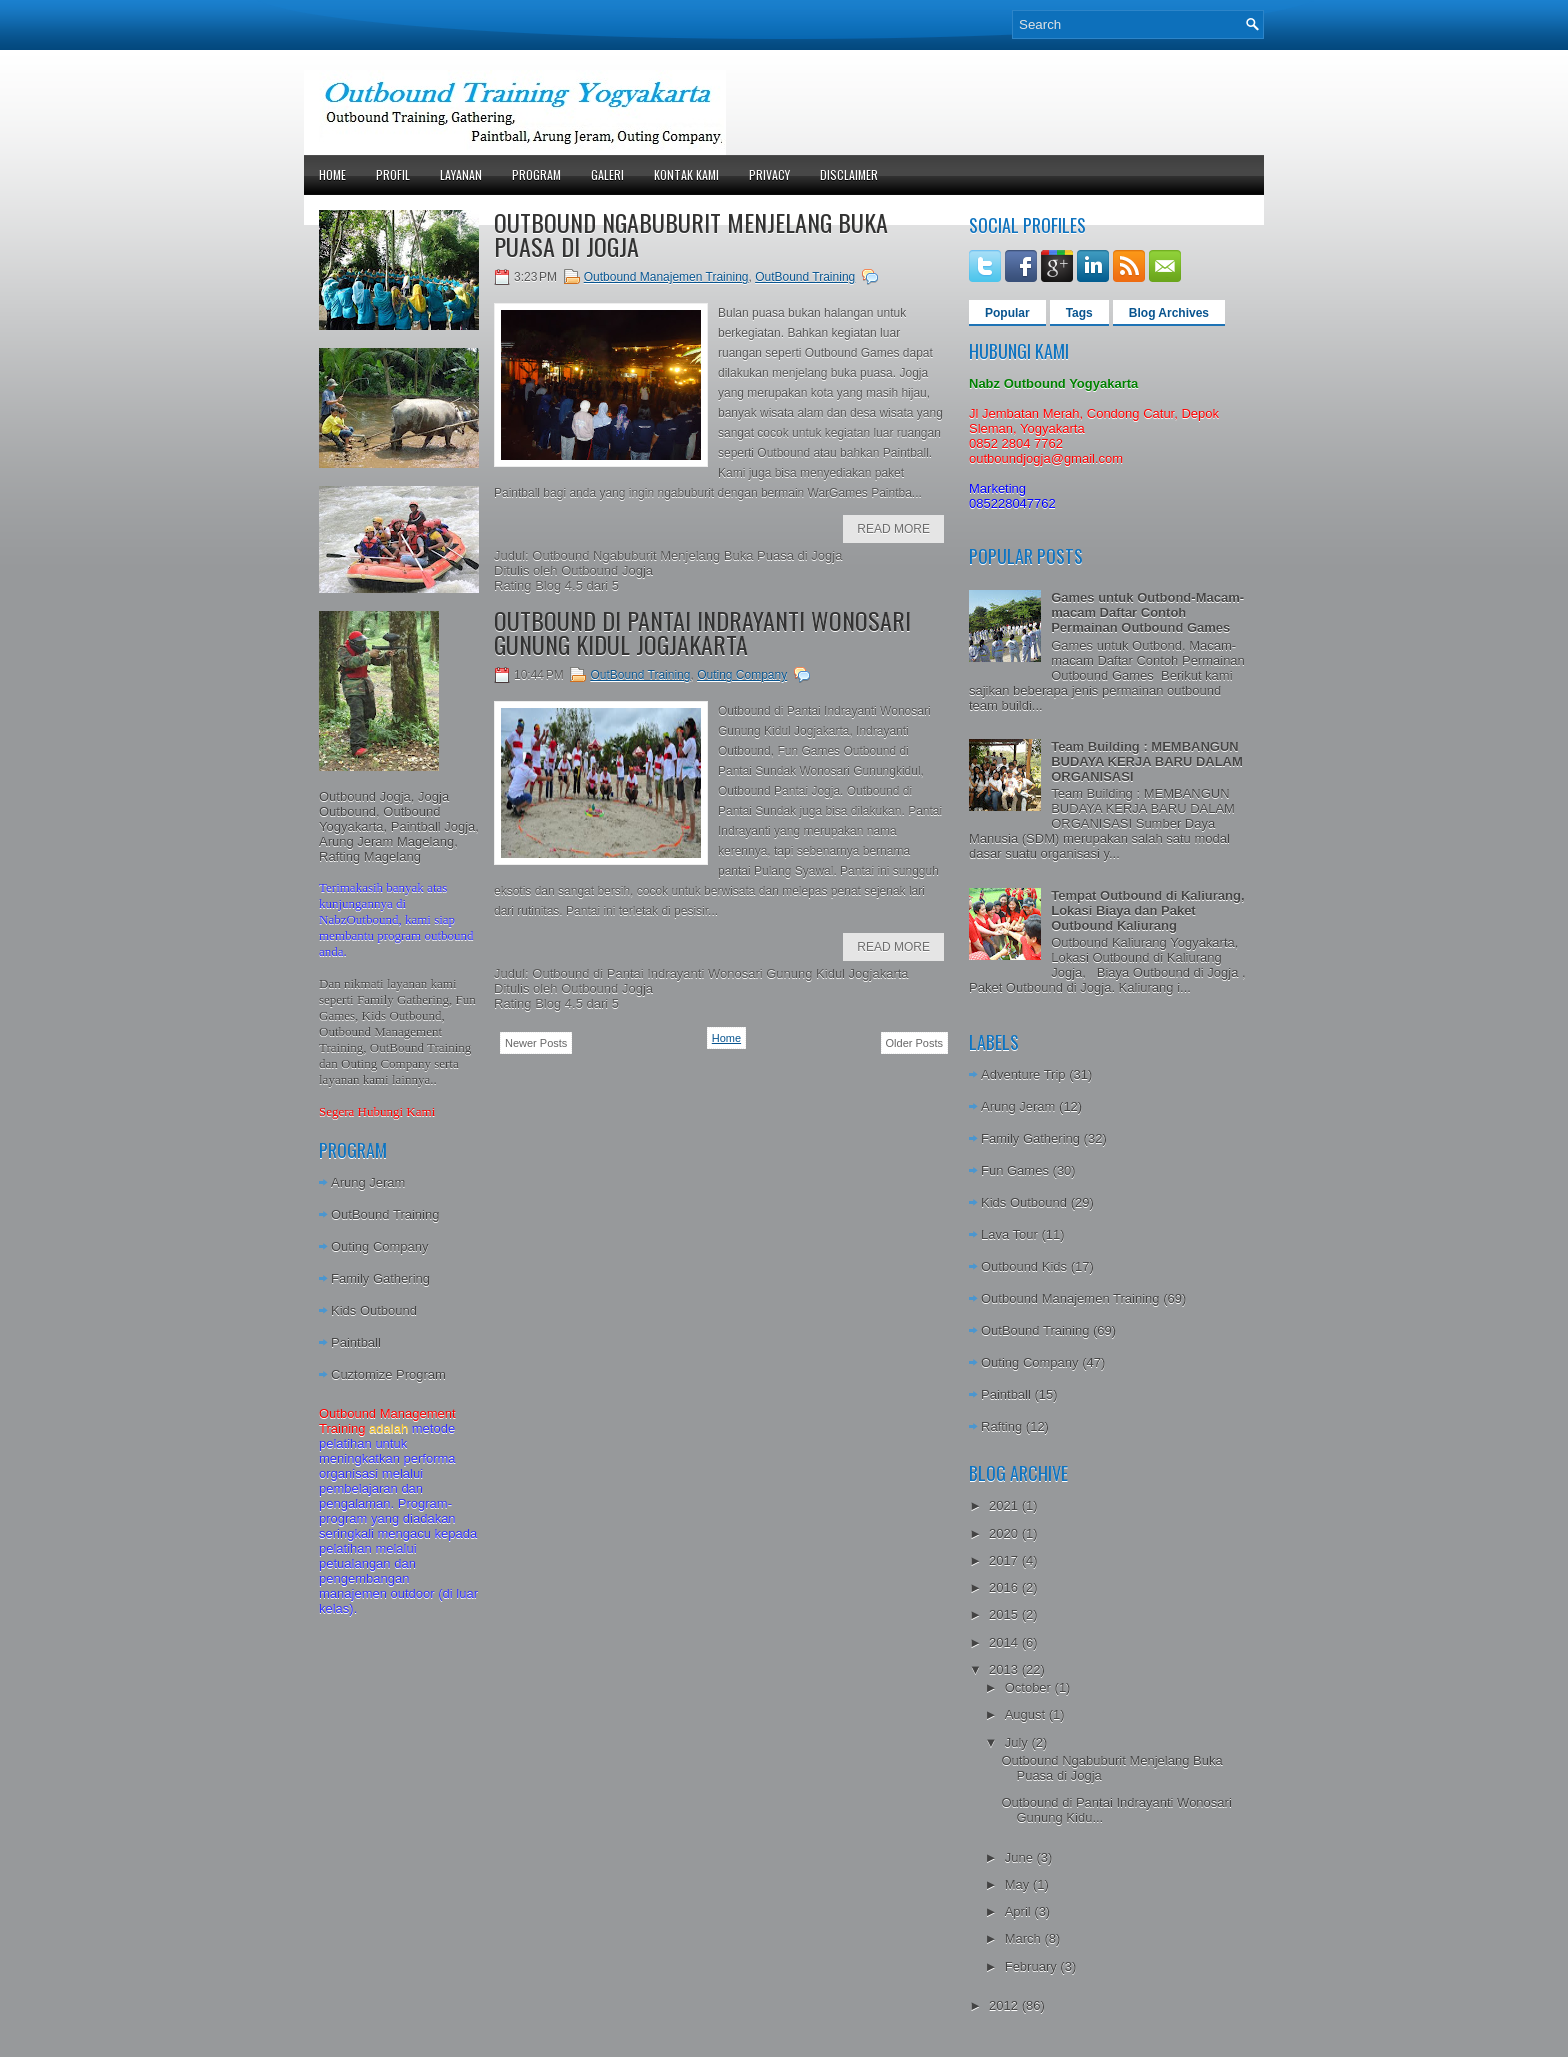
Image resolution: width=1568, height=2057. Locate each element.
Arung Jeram (368, 1182)
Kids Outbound (374, 1310)
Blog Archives (1169, 313)
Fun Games (1015, 1170)
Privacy (769, 174)
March (1025, 1938)
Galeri (607, 174)
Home (332, 174)
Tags (1079, 313)
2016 (1005, 1587)
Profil (393, 174)
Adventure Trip (1023, 1074)
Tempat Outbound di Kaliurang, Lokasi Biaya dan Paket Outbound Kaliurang (1147, 910)
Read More (893, 529)
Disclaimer (849, 174)
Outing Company (380, 1246)
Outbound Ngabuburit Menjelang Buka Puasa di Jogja (691, 234)
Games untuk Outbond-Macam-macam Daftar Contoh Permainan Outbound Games (1147, 612)
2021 (1005, 1505)
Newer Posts (536, 1043)
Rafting (1001, 1426)
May (1019, 1884)
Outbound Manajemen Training (666, 277)
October (1030, 1687)
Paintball (356, 1342)
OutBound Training (385, 1214)
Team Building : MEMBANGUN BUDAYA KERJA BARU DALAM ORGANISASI (1147, 761)
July (1018, 1742)
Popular (1007, 313)
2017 (1005, 1560)
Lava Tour (1009, 1234)
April (1020, 1911)
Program (536, 174)
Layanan (461, 174)
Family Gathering (380, 1278)
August (1027, 1714)
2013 (1005, 1669)
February (1033, 1966)
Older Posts (914, 1043)
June (1021, 1857)
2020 (1005, 1533)
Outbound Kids (1024, 1266)
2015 (1005, 1614)
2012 (1005, 2005)
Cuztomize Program (388, 1374)
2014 (1005, 1642)
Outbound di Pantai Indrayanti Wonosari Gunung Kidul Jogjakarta (702, 632)
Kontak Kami (686, 174)
